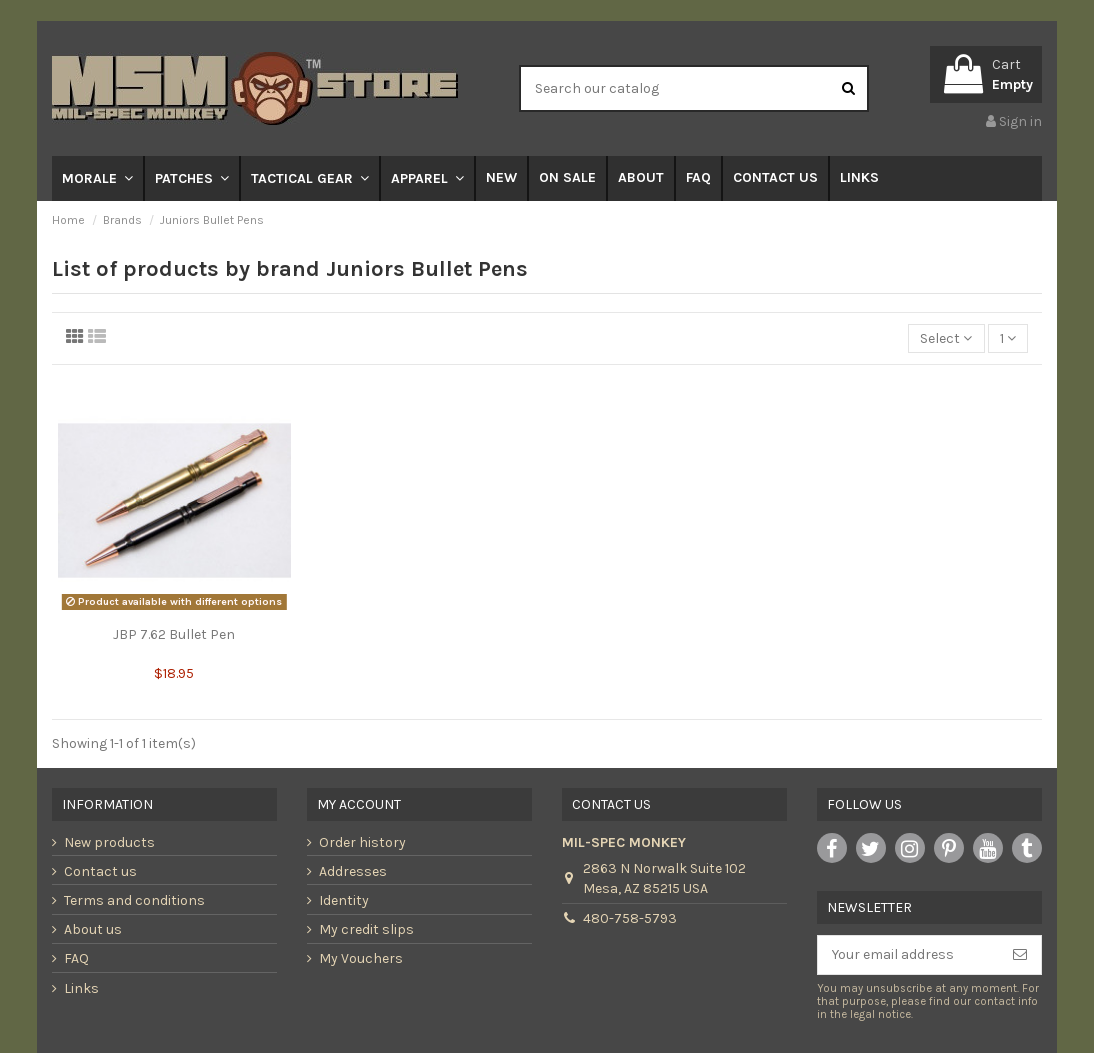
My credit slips (366, 929)
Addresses (353, 871)
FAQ (76, 958)
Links (81, 988)
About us (93, 929)
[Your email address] (908, 955)
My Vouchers (361, 958)
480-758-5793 (630, 918)
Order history (362, 842)
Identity (344, 900)
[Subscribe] (1020, 955)
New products (109, 842)
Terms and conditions (134, 900)
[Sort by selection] (946, 338)
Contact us (100, 871)
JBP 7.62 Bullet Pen (174, 634)
